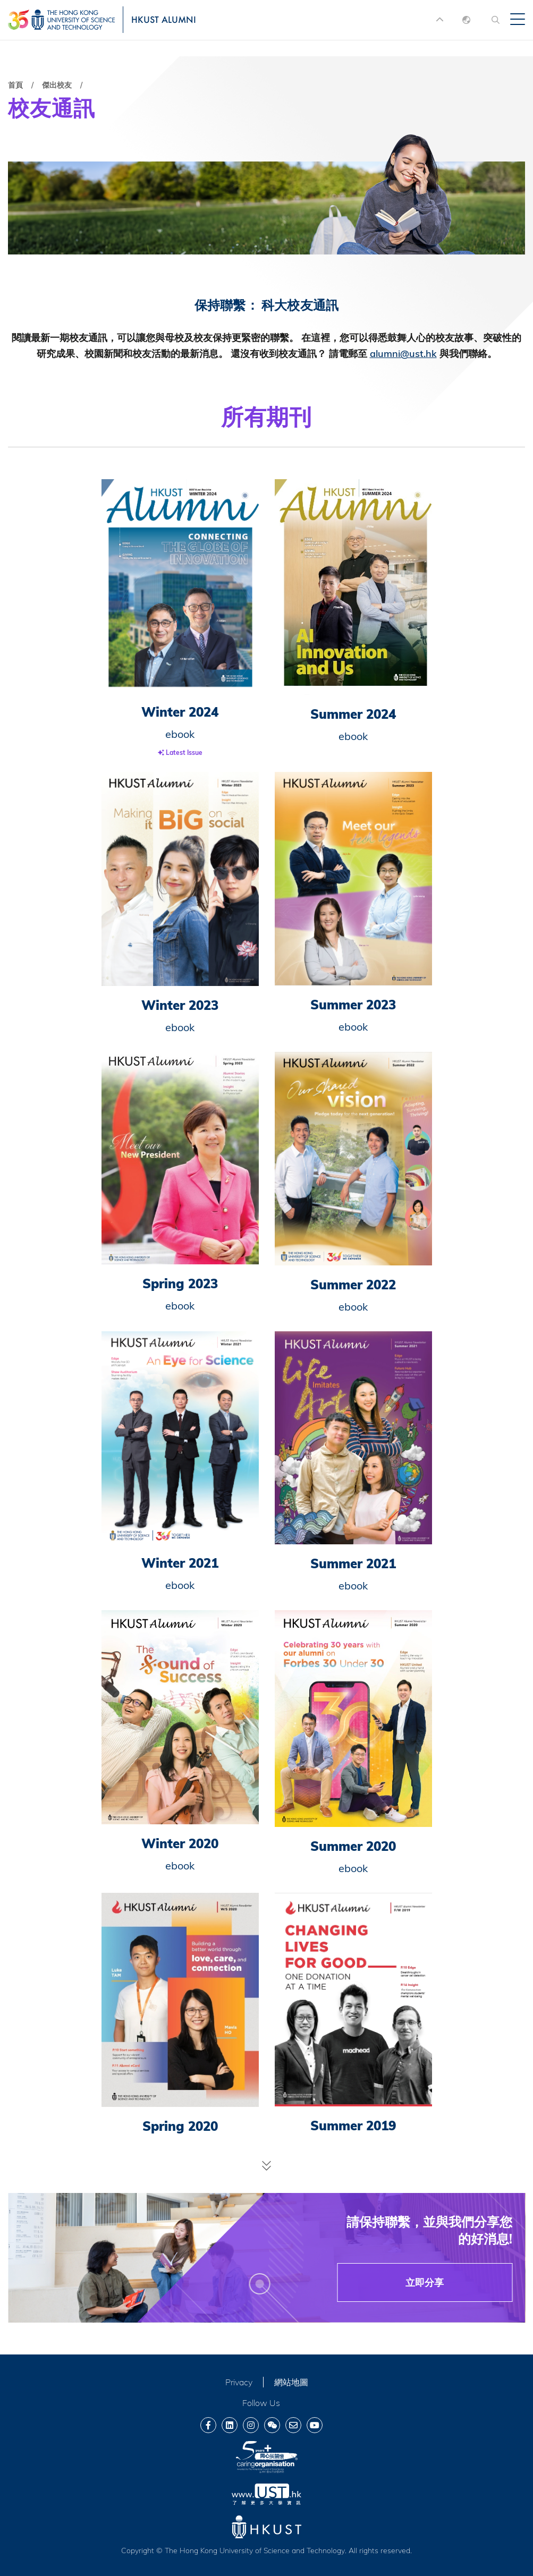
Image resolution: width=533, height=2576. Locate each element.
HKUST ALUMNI (163, 19)
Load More (266, 2165)
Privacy (238, 2382)
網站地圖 (291, 2382)
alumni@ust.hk (403, 353)
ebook (179, 734)
